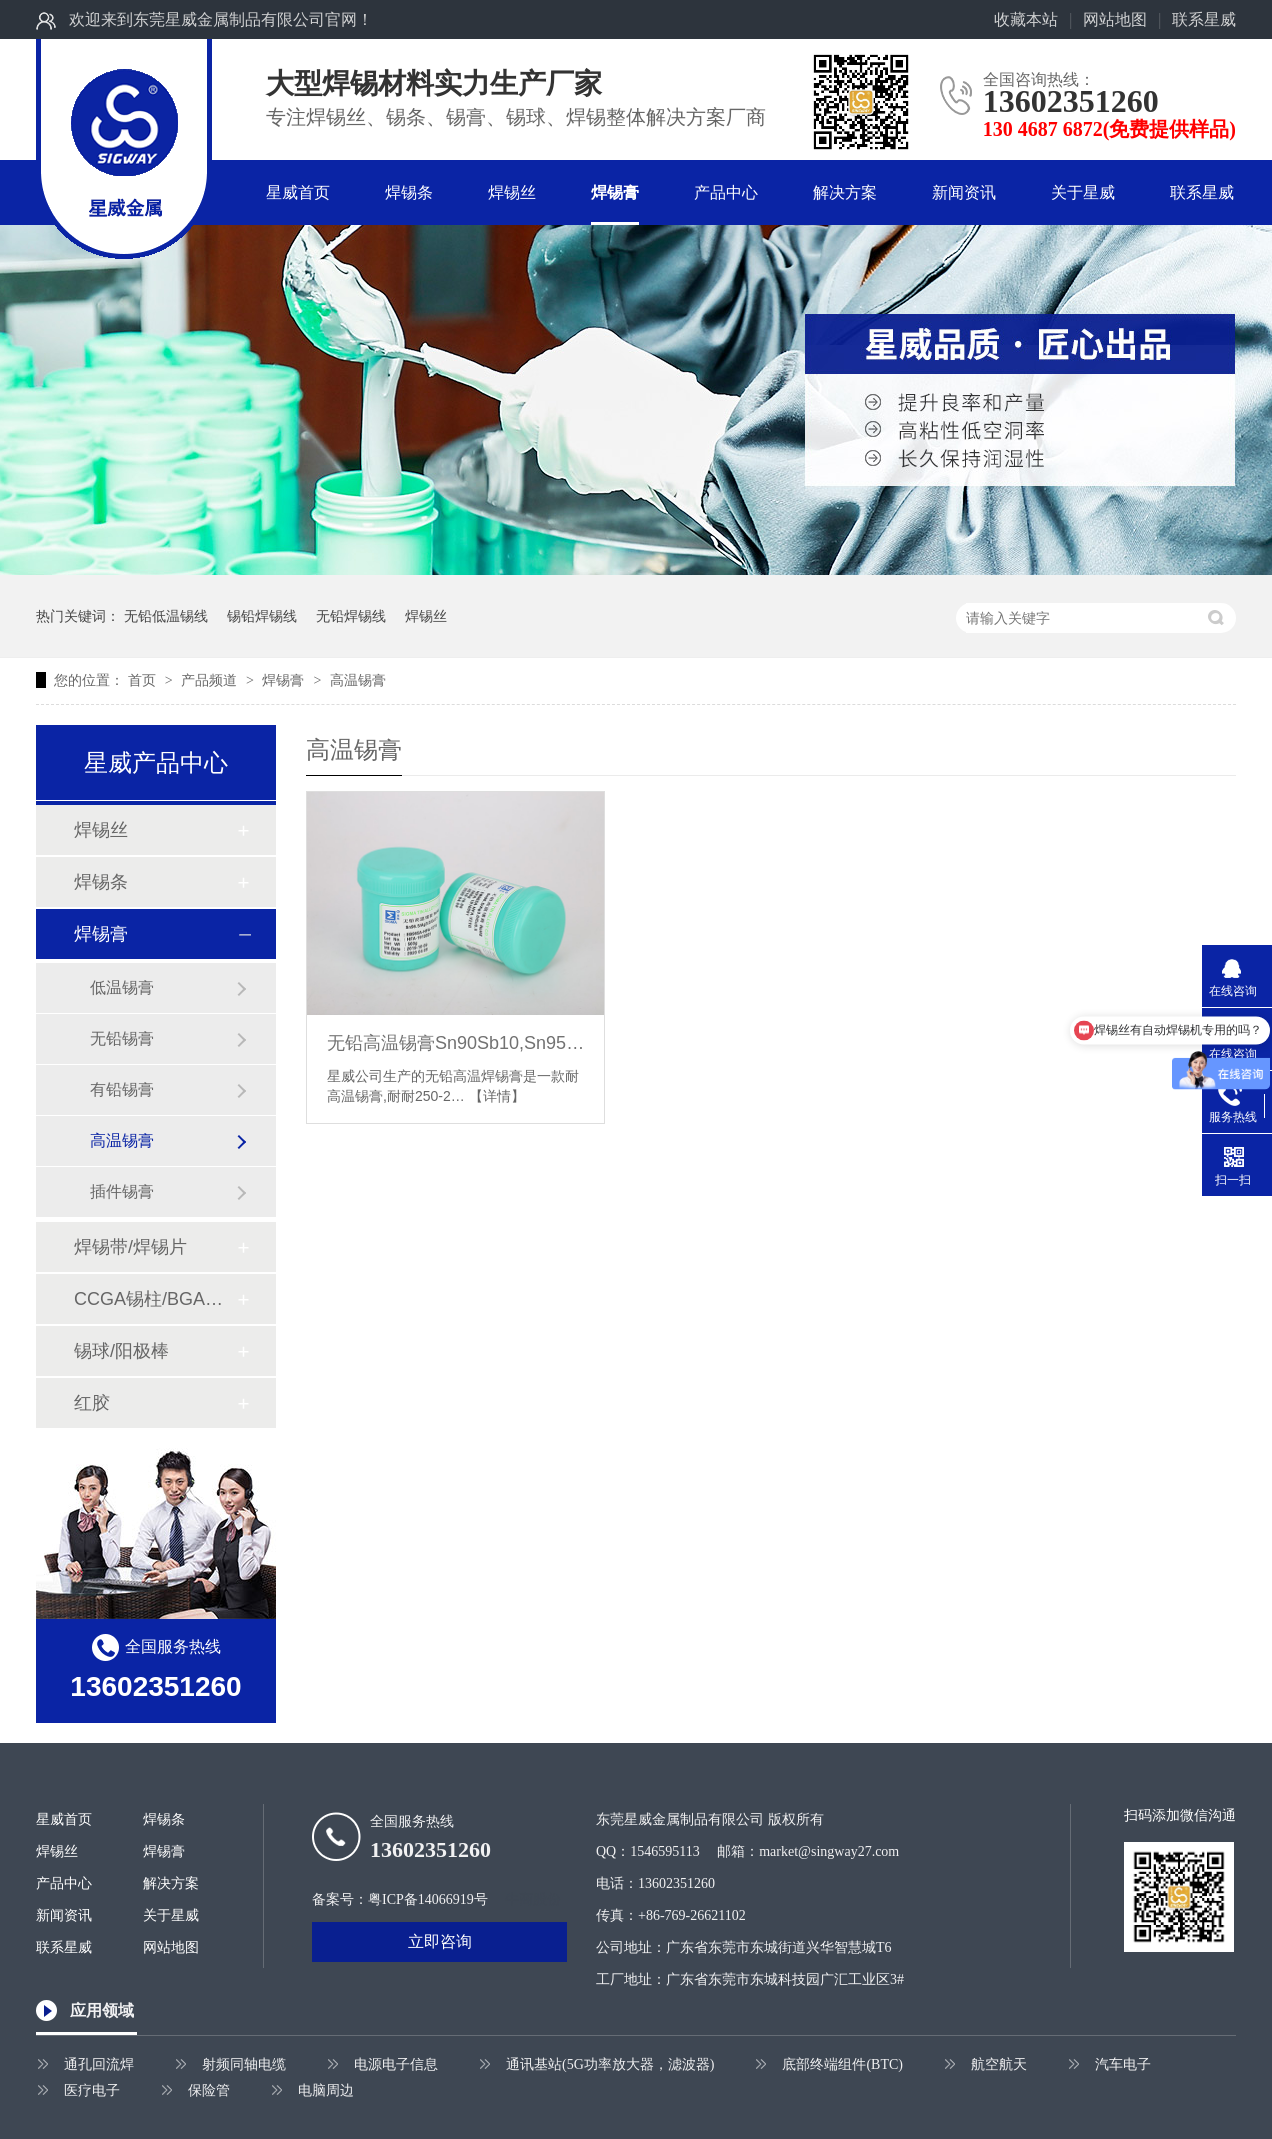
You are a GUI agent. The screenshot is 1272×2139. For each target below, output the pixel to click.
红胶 (92, 1403)
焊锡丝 (512, 192)
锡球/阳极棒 (121, 1351)
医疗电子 (92, 2090)
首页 (144, 680)
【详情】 (497, 1096)
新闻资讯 (964, 192)
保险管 (209, 2090)
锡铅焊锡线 (262, 616)
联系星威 (1204, 19)
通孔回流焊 (99, 2064)
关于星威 (1083, 192)
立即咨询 (440, 1941)
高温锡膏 (358, 680)
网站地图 (1115, 19)
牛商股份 (533, 1899)
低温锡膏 (122, 987)
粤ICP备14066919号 (428, 1899)
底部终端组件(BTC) (842, 2064)
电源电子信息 (396, 2064)
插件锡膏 (122, 1191)
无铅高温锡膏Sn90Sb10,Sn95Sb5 (455, 1043)
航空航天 (999, 2064)
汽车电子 (1123, 2064)
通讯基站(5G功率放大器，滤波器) (610, 2064)
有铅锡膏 (122, 1089)
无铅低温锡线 (166, 616)
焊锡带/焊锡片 (130, 1247)
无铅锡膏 (122, 1038)
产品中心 (726, 192)
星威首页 (298, 192)
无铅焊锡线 (351, 616)
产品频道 (211, 680)
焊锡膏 (615, 192)
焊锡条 (409, 192)
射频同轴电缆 (244, 2064)
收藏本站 (1026, 19)
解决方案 (845, 192)
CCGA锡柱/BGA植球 (155, 1299)
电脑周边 (326, 2090)
